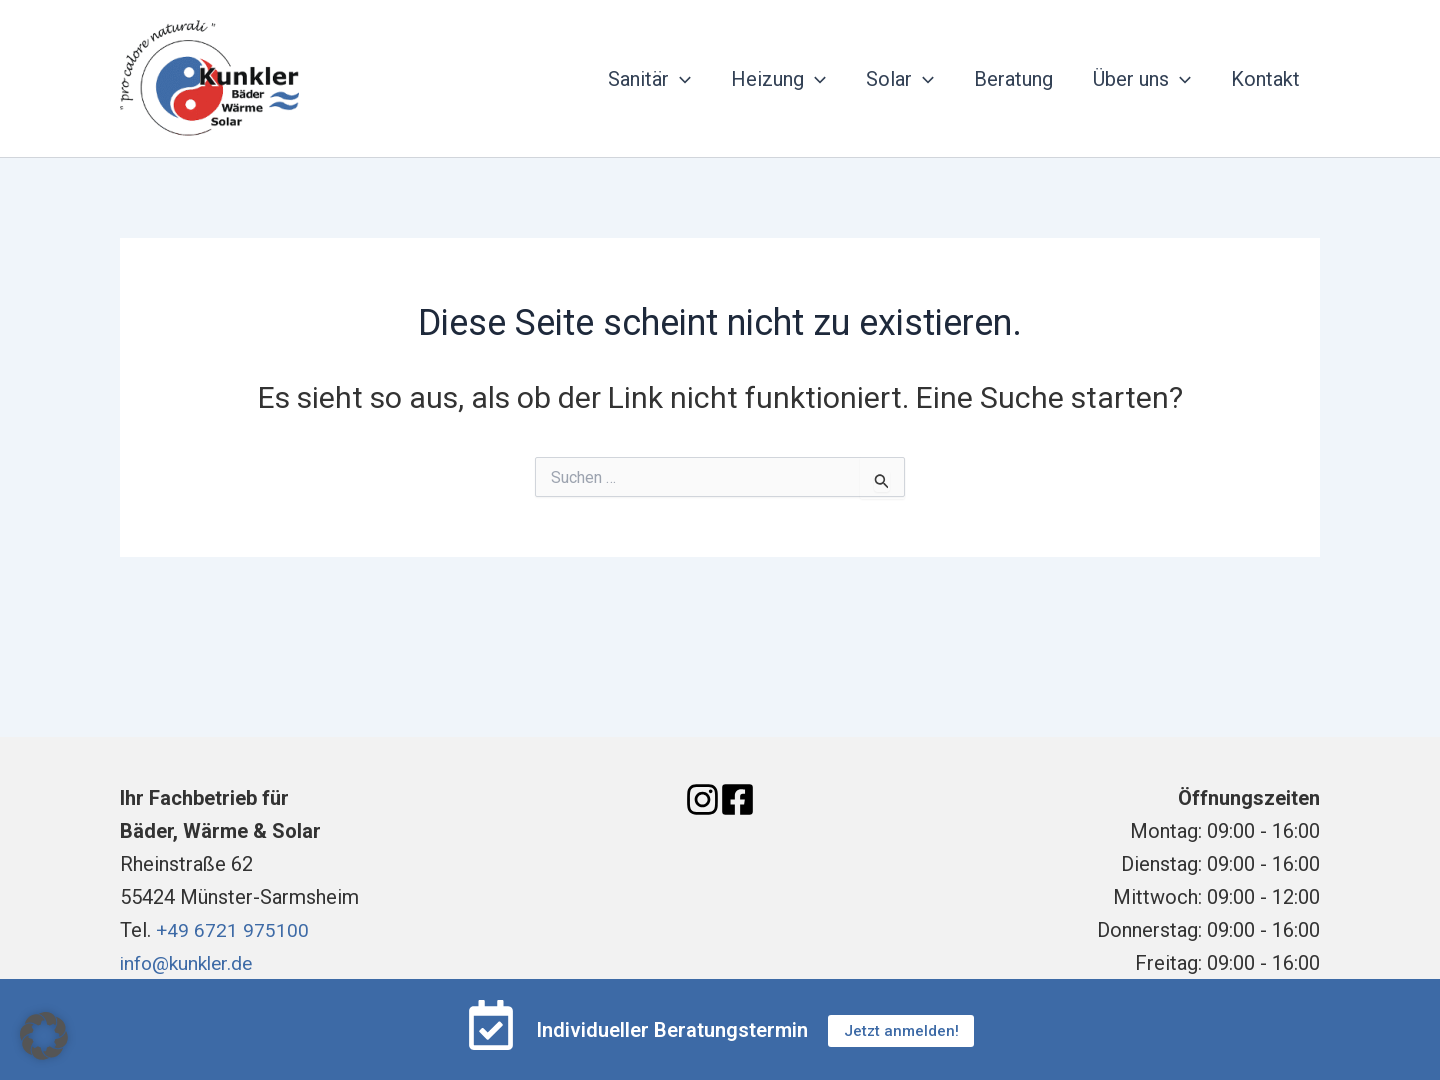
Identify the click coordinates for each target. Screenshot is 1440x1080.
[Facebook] (737, 799)
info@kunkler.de (190, 963)
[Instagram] (702, 799)
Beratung (1013, 79)
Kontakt (1265, 79)
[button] (44, 1036)
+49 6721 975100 (233, 930)
